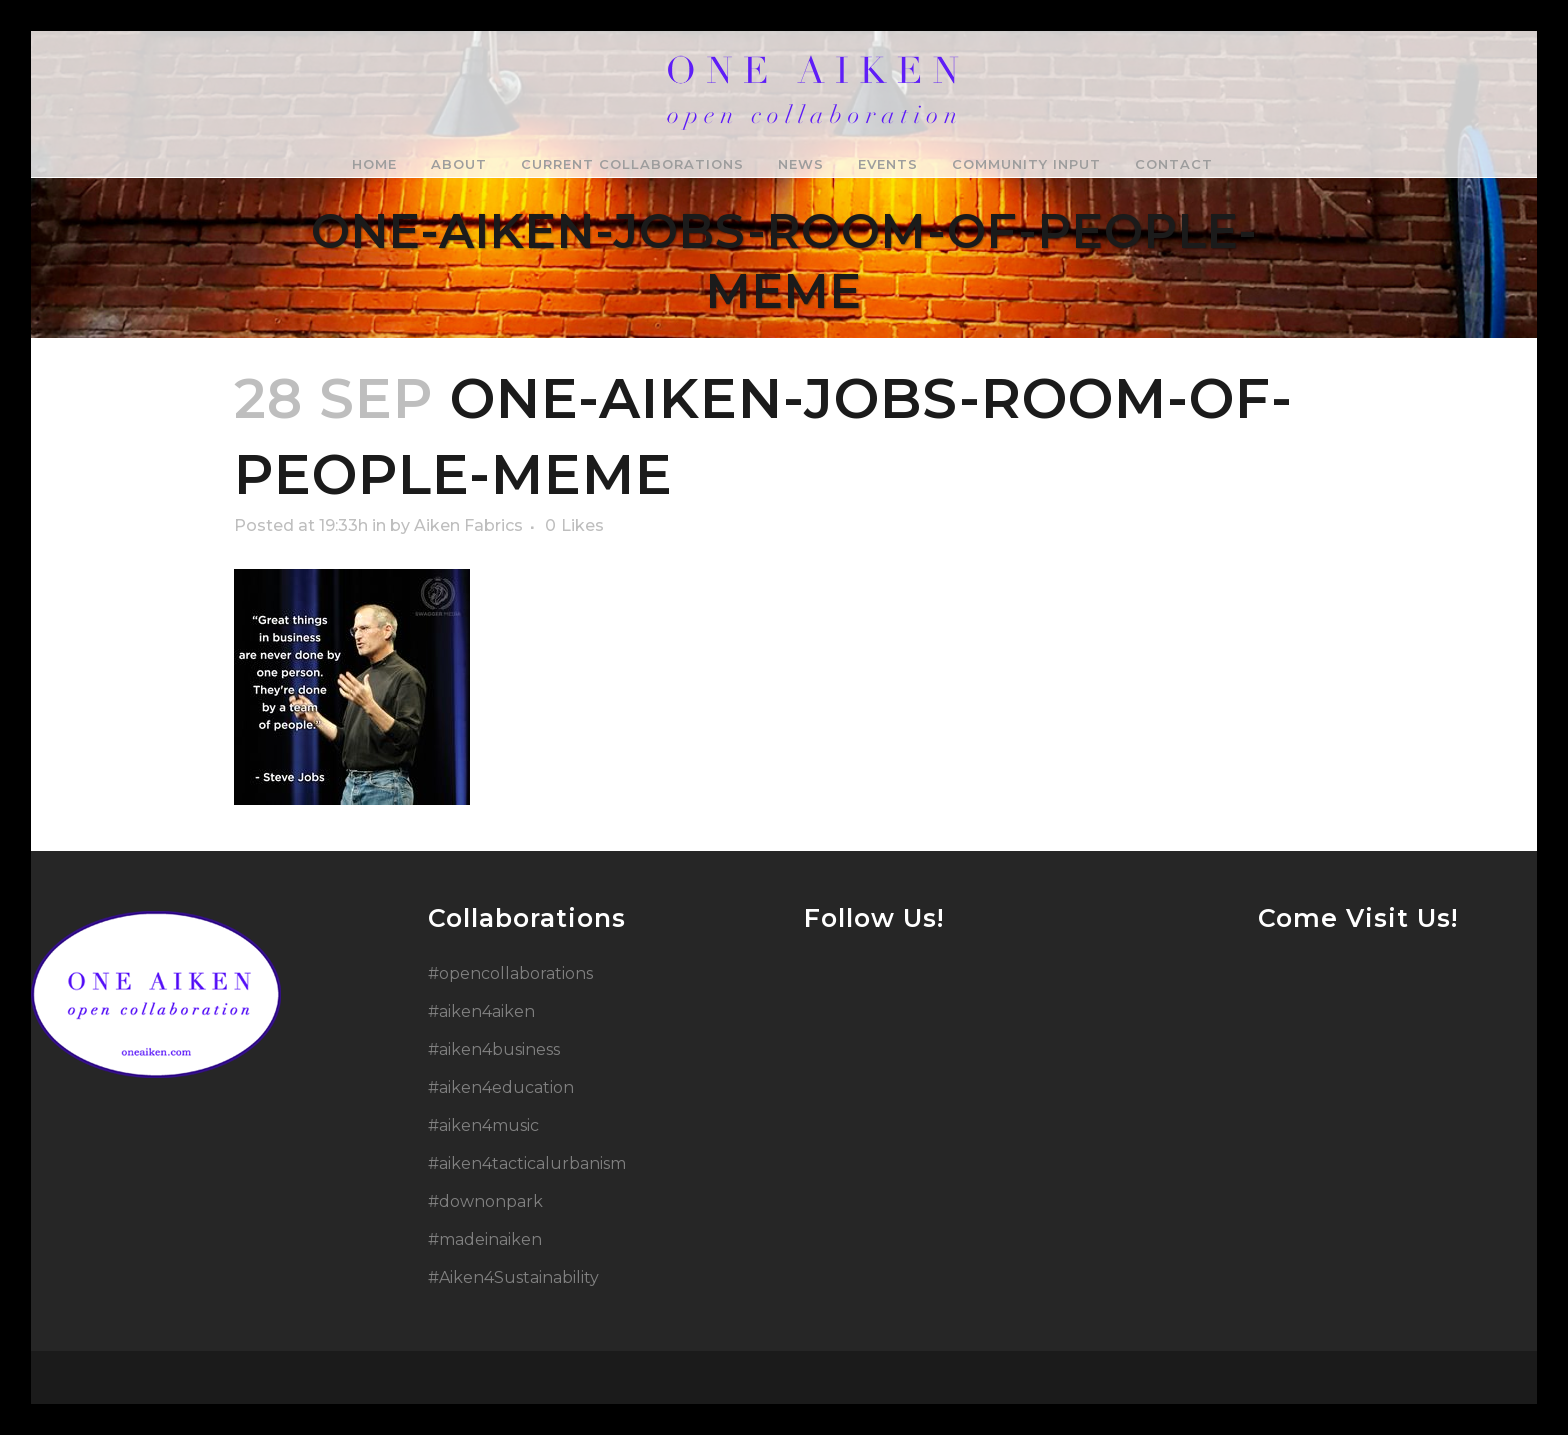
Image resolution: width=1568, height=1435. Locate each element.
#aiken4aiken (481, 1011)
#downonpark (485, 1201)
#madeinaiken (485, 1239)
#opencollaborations (510, 973)
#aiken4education (501, 1087)
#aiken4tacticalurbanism (527, 1163)
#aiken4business (494, 1049)
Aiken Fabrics (468, 525)
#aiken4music (483, 1125)
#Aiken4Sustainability (513, 1277)
